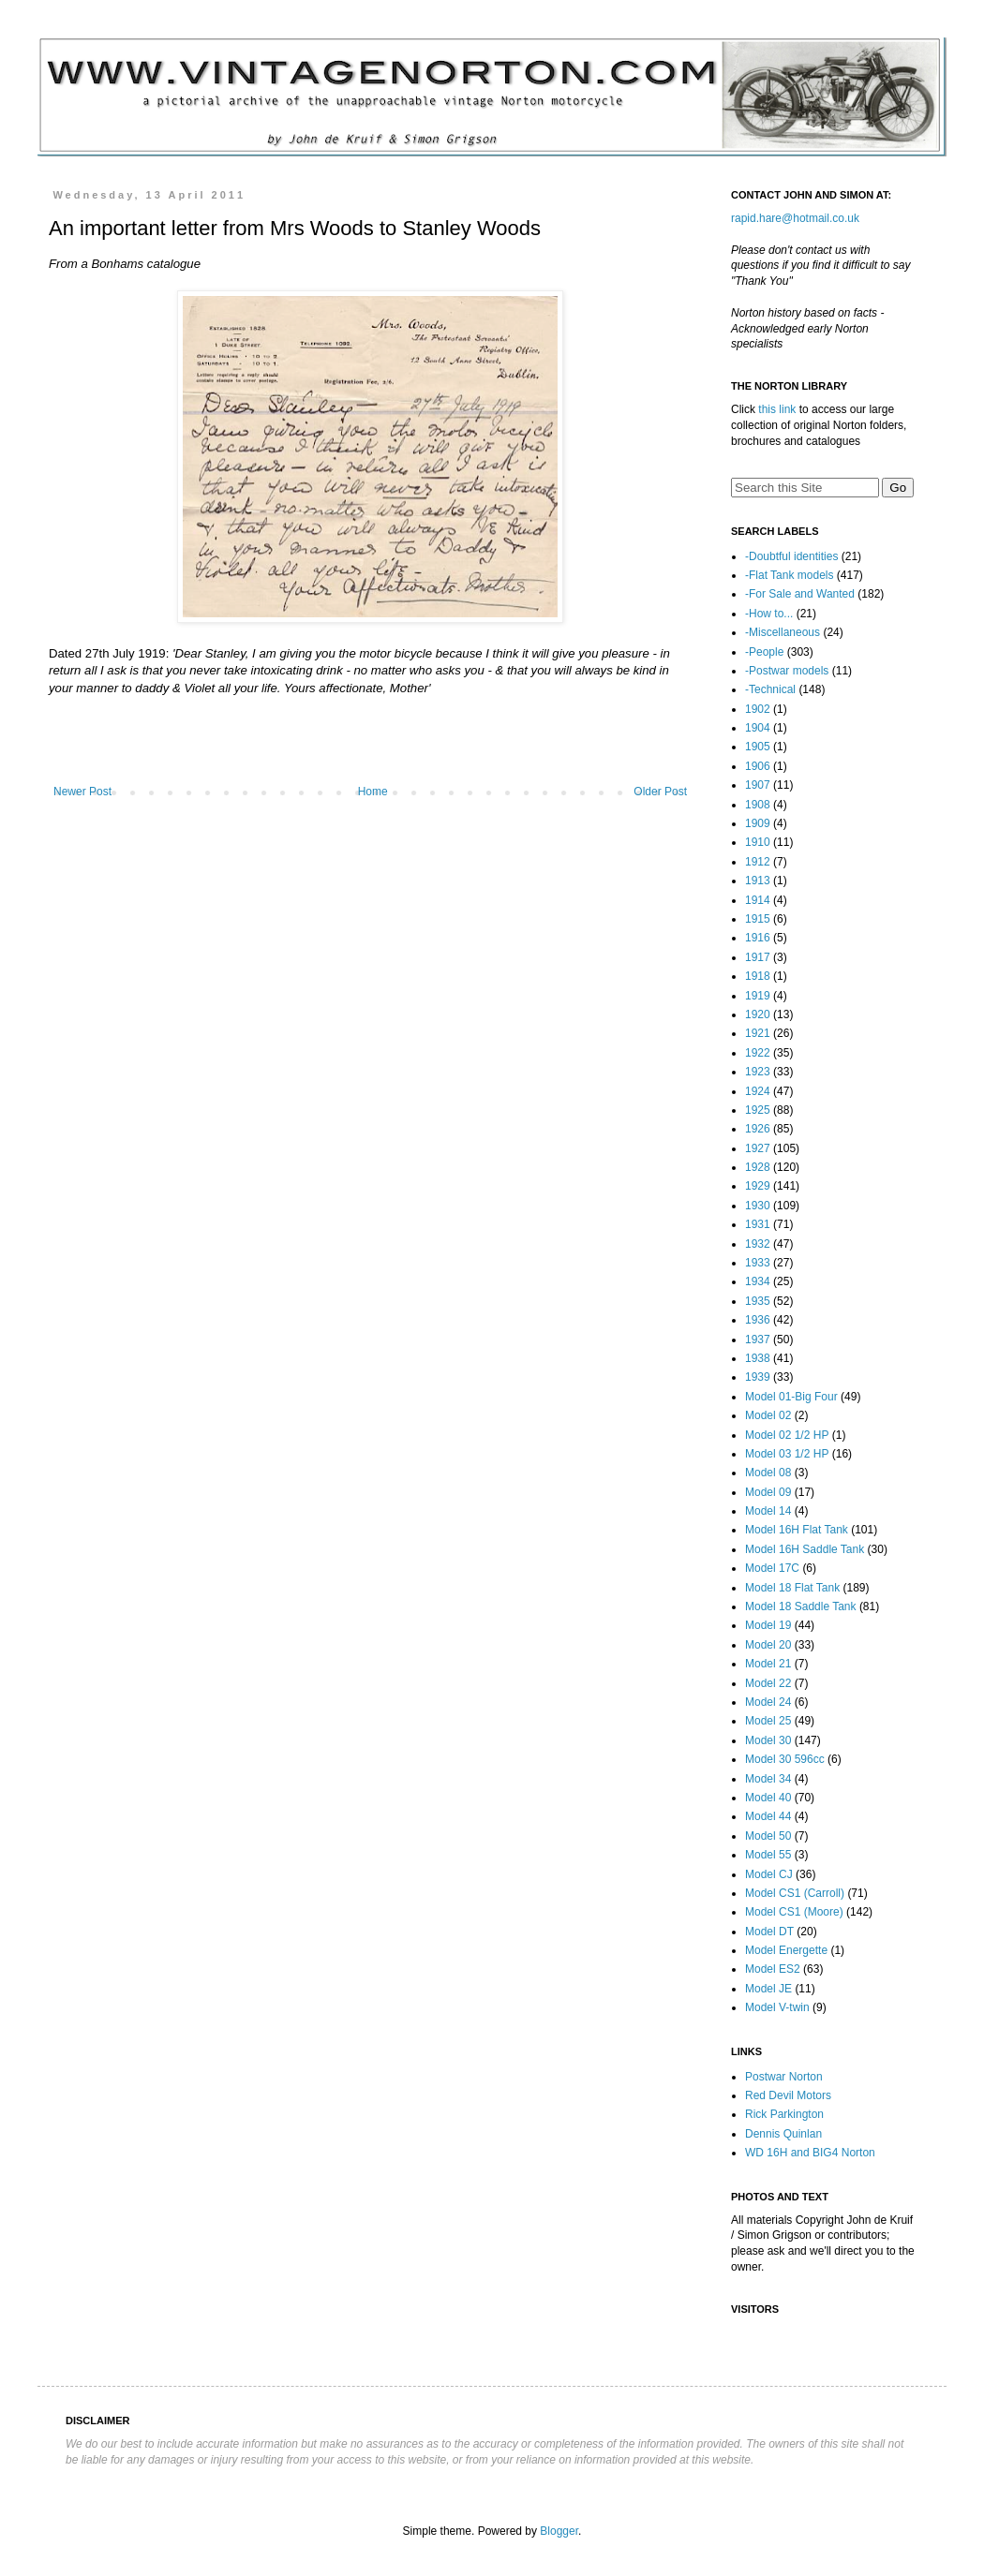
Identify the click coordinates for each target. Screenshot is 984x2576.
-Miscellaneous (782, 632)
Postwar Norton (784, 2076)
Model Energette (786, 1950)
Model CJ (769, 1874)
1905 (757, 746)
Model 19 (768, 1625)
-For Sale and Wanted (800, 593)
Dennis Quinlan (783, 2133)
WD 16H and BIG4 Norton (810, 2152)
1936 (757, 1319)
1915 (757, 918)
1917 (757, 957)
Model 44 (768, 1816)
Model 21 (768, 1663)
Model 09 (768, 1492)
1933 (757, 1262)
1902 (757, 709)
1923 (757, 1071)
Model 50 (768, 1836)
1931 (757, 1224)
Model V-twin (777, 2007)
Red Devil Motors (788, 2095)
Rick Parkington (784, 2114)
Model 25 (768, 1720)
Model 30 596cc (785, 1759)
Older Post (660, 791)
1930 (757, 1205)
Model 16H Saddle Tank (804, 1549)
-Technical (770, 689)
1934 (757, 1281)
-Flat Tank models (789, 575)
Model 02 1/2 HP (786, 1435)
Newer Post (82, 791)
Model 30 (768, 1740)
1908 (757, 804)
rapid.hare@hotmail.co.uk (795, 218)
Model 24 (768, 1702)
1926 (757, 1128)
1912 (757, 861)
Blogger (559, 2531)
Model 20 (768, 1644)
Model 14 (768, 1510)
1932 (757, 1244)
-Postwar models (786, 670)
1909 (757, 823)
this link (777, 409)
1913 (757, 880)
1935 (757, 1301)
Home (373, 791)
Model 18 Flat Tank (792, 1587)
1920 (757, 1014)
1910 (757, 842)
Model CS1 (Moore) (794, 1911)
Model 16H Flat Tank (796, 1529)
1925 (757, 1110)
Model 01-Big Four (791, 1396)
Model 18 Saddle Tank (801, 1606)
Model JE (768, 1988)
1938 (757, 1358)
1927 (757, 1148)
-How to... (769, 613)
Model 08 (768, 1472)
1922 (757, 1052)
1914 (757, 900)
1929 (757, 1185)
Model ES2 (772, 1969)
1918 (757, 976)
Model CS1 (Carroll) (794, 1893)
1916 (757, 937)
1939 (757, 1377)
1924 (757, 1091)
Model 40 (768, 1797)
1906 (757, 766)
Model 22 (768, 1683)
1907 (757, 785)
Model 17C (772, 1568)
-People (764, 652)
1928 (757, 1167)
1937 (757, 1339)
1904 (757, 727)
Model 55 (768, 1854)
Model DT (769, 1931)
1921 (757, 1033)
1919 (757, 995)
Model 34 (768, 1778)
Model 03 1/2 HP (786, 1453)
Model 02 (768, 1415)
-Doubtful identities (791, 556)
